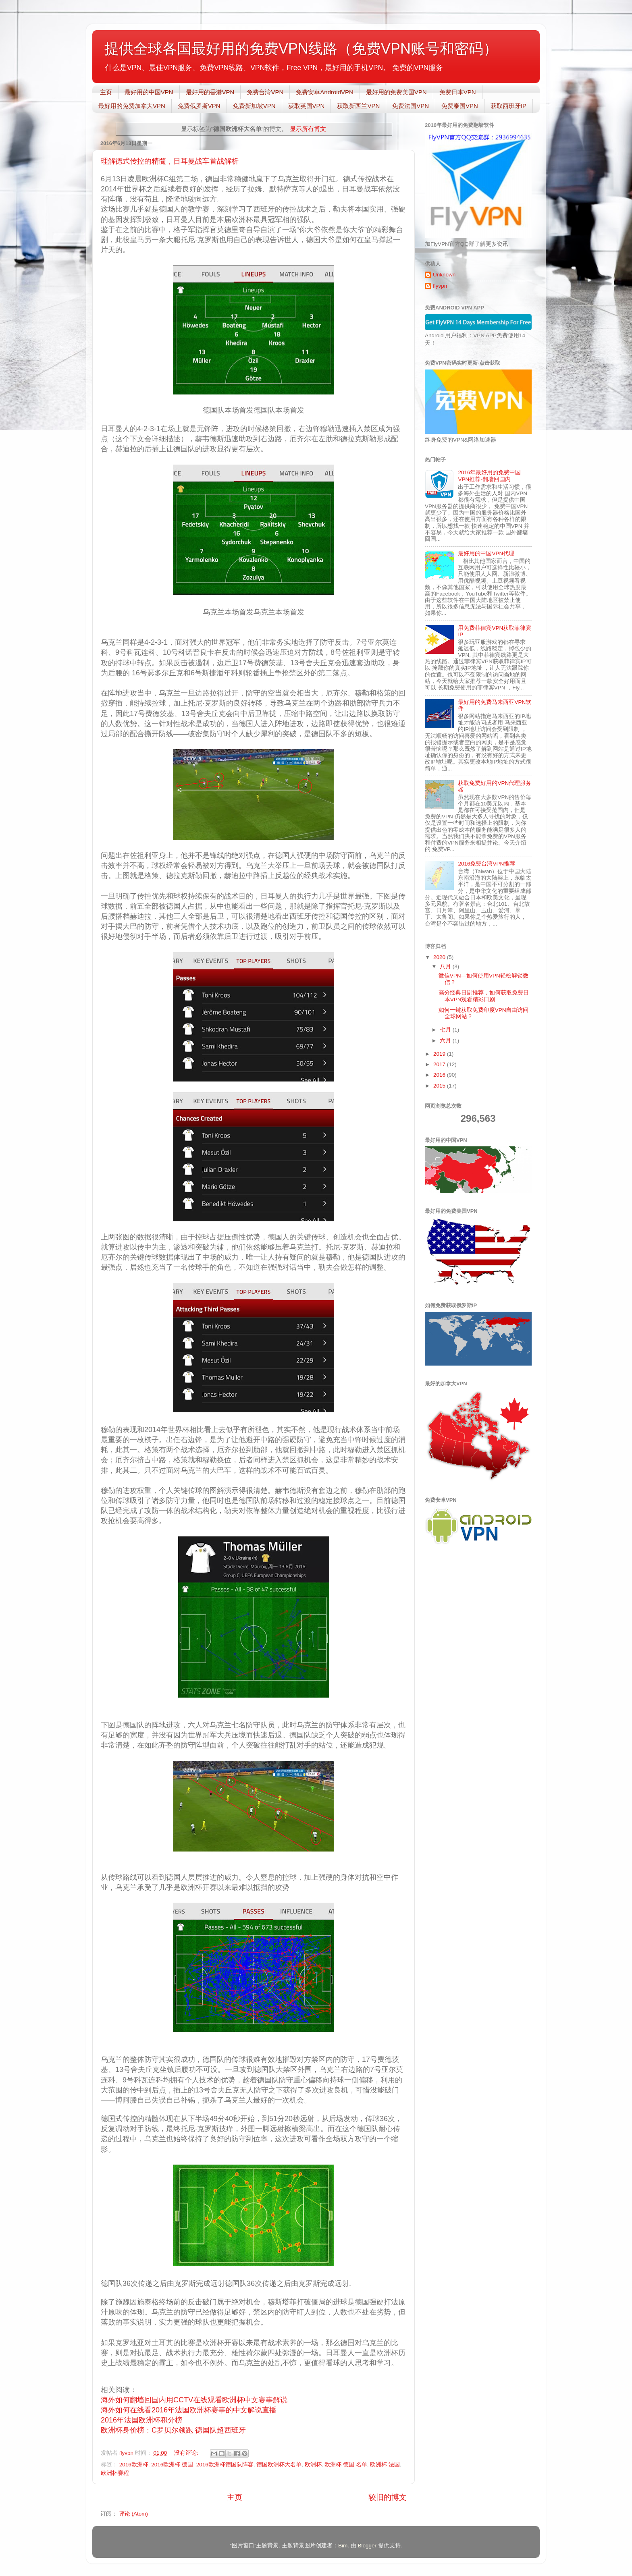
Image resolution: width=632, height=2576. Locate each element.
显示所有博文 (308, 129)
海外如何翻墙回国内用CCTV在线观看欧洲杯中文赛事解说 (194, 2400)
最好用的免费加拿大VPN (131, 105)
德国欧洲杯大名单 (278, 2465)
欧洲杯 (313, 2465)
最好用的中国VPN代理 (486, 553)
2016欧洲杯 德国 (172, 2465)
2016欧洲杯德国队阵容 (225, 2465)
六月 (446, 1041)
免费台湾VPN (265, 92)
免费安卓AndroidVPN (324, 92)
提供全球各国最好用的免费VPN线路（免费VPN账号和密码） (301, 48)
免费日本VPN (457, 92)
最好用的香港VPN (210, 92)
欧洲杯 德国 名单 (345, 2465)
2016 (440, 1075)
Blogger (367, 2546)
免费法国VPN (410, 105)
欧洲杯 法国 (385, 2465)
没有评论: (187, 2453)
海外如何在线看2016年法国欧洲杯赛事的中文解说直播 (188, 2410)
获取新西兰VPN (358, 105)
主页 (106, 92)
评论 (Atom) (133, 2514)
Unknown (444, 275)
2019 (440, 1054)
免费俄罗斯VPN (199, 105)
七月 (446, 1030)
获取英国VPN (306, 105)
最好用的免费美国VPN (396, 92)
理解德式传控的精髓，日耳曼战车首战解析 (170, 161)
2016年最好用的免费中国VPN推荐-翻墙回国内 (489, 475)
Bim (342, 2546)
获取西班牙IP (508, 105)
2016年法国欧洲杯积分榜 (141, 2420)
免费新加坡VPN (254, 105)
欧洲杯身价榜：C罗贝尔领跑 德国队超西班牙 (173, 2430)
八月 (446, 966)
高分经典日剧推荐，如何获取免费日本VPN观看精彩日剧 (484, 996)
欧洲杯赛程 (115, 2473)
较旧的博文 (387, 2497)
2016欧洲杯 (133, 2465)
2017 (440, 1064)
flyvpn (440, 286)
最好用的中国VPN (149, 92)
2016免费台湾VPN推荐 (486, 864)
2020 (440, 957)
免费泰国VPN (459, 105)
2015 (440, 1086)
